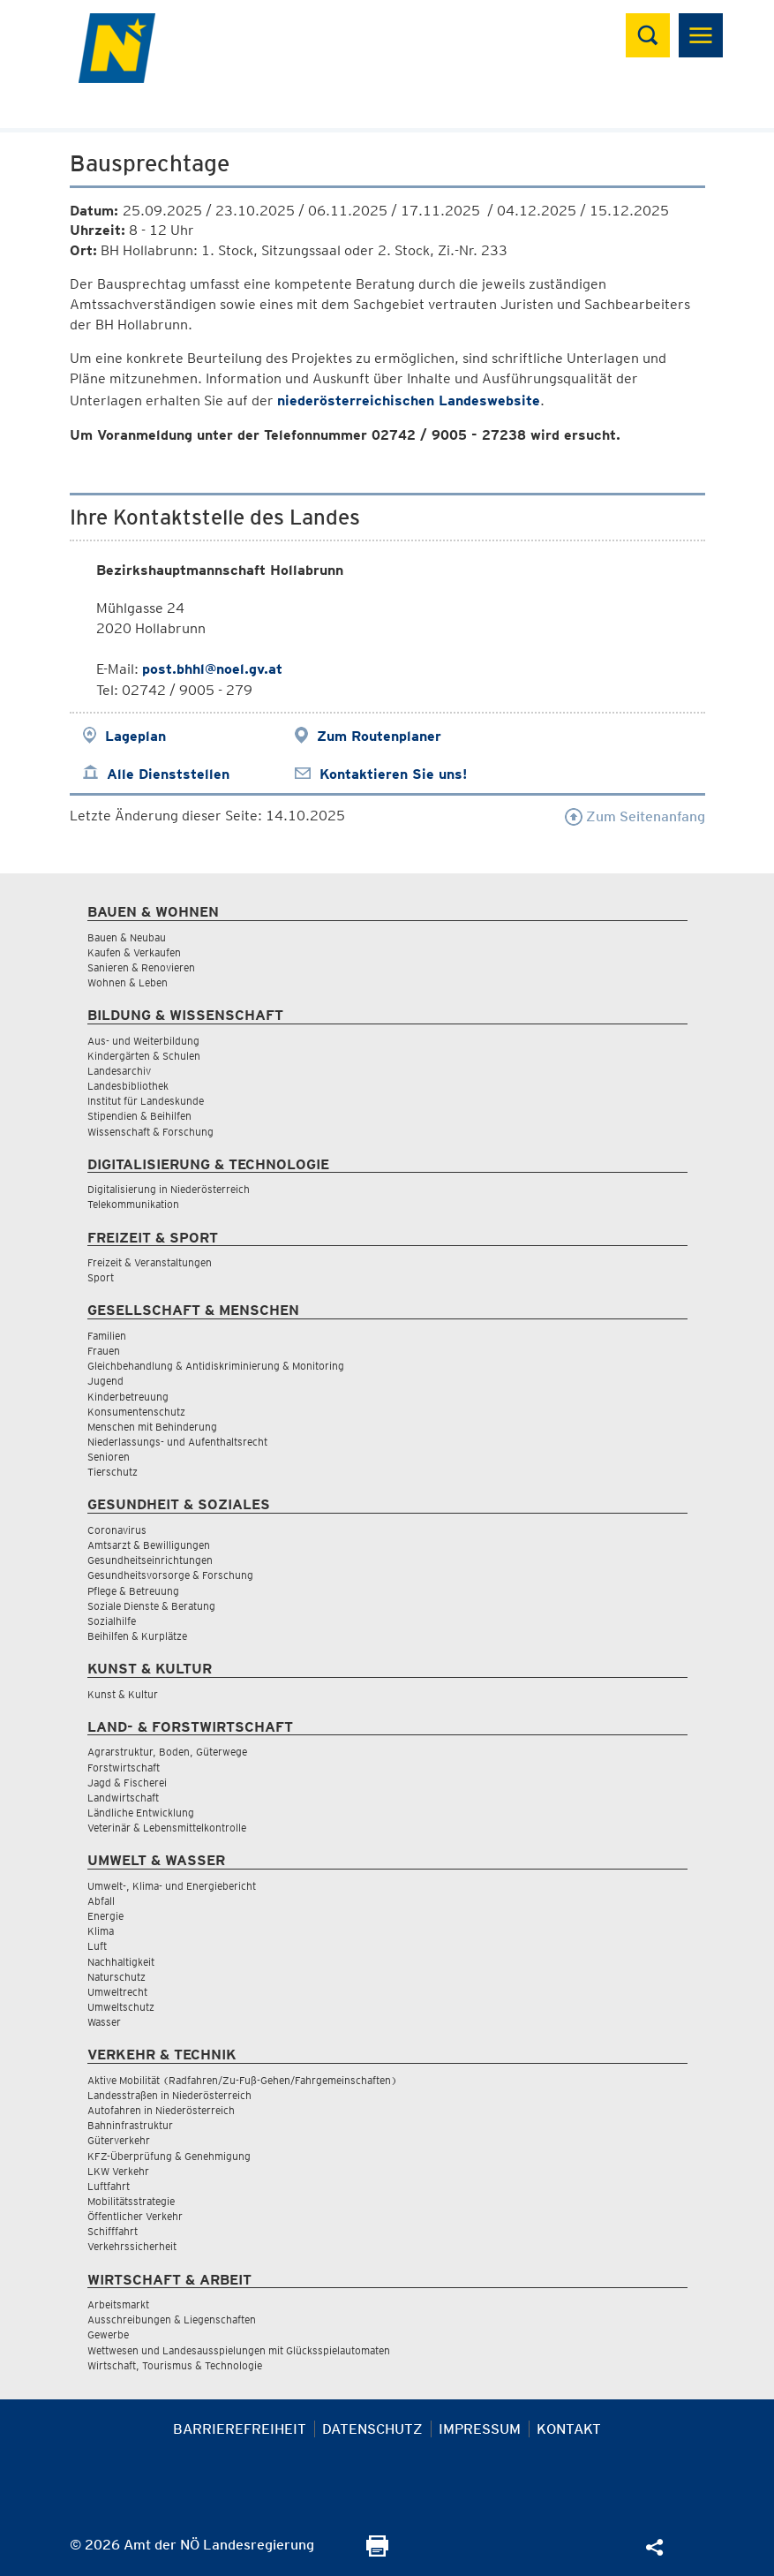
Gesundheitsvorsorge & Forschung (170, 1575)
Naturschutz (116, 1976)
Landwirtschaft (123, 1797)
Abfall (101, 1900)
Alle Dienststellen (168, 774)
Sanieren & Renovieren (141, 967)
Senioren (108, 1456)
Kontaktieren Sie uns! (393, 774)
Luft (97, 1946)
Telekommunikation (133, 1204)
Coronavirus (117, 1530)
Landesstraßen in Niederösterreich (169, 2095)
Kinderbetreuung (128, 1396)
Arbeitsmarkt (118, 2304)
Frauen (103, 1350)
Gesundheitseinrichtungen (150, 1560)
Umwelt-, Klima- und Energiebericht (171, 1885)
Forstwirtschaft (123, 1767)
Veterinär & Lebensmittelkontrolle (166, 1827)
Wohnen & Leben (127, 982)
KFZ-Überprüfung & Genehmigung (169, 2156)
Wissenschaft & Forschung (150, 1131)
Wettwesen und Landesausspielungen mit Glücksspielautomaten (238, 2350)
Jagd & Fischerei (127, 1782)
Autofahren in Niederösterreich (161, 2110)
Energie (105, 1916)
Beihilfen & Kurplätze (137, 1636)
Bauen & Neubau (126, 937)
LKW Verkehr (118, 2171)
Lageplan (135, 736)
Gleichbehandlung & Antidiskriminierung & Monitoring (215, 1365)
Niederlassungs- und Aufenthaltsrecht (177, 1441)
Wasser (104, 2021)
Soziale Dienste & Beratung (151, 1606)
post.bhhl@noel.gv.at (212, 669)
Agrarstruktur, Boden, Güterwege (167, 1751)
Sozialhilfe (111, 1621)
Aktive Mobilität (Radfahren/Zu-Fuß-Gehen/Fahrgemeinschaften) (242, 2080)
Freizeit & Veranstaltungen (149, 1262)
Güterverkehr (118, 2140)
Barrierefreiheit (239, 2429)
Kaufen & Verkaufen (134, 952)
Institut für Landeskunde (145, 1100)
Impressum (480, 2429)
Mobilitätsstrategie (131, 2201)
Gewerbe (108, 2334)
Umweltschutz (120, 2006)
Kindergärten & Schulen (143, 1055)
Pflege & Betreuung (133, 1591)
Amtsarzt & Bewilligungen (148, 1545)
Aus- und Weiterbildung (143, 1040)
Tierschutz (112, 1471)
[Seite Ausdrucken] (377, 2551)
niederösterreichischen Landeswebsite (408, 400)
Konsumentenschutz (136, 1411)
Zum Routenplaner (379, 736)
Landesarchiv (119, 1070)
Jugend (105, 1380)
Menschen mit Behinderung (152, 1426)
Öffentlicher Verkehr (135, 2216)
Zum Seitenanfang (635, 816)
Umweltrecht (117, 1991)
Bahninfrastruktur (130, 2125)
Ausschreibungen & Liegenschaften (171, 2319)
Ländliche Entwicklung (140, 1812)
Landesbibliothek (128, 1085)
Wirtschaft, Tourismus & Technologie (174, 2365)
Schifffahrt (112, 2231)
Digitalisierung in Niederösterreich (168, 1189)
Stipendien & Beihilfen (139, 1115)
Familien (106, 1335)
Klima (100, 1931)
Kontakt (569, 2429)
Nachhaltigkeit (120, 1961)
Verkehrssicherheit (132, 2246)
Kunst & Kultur (122, 1694)
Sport (100, 1277)
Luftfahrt (108, 2186)
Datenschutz (372, 2429)
